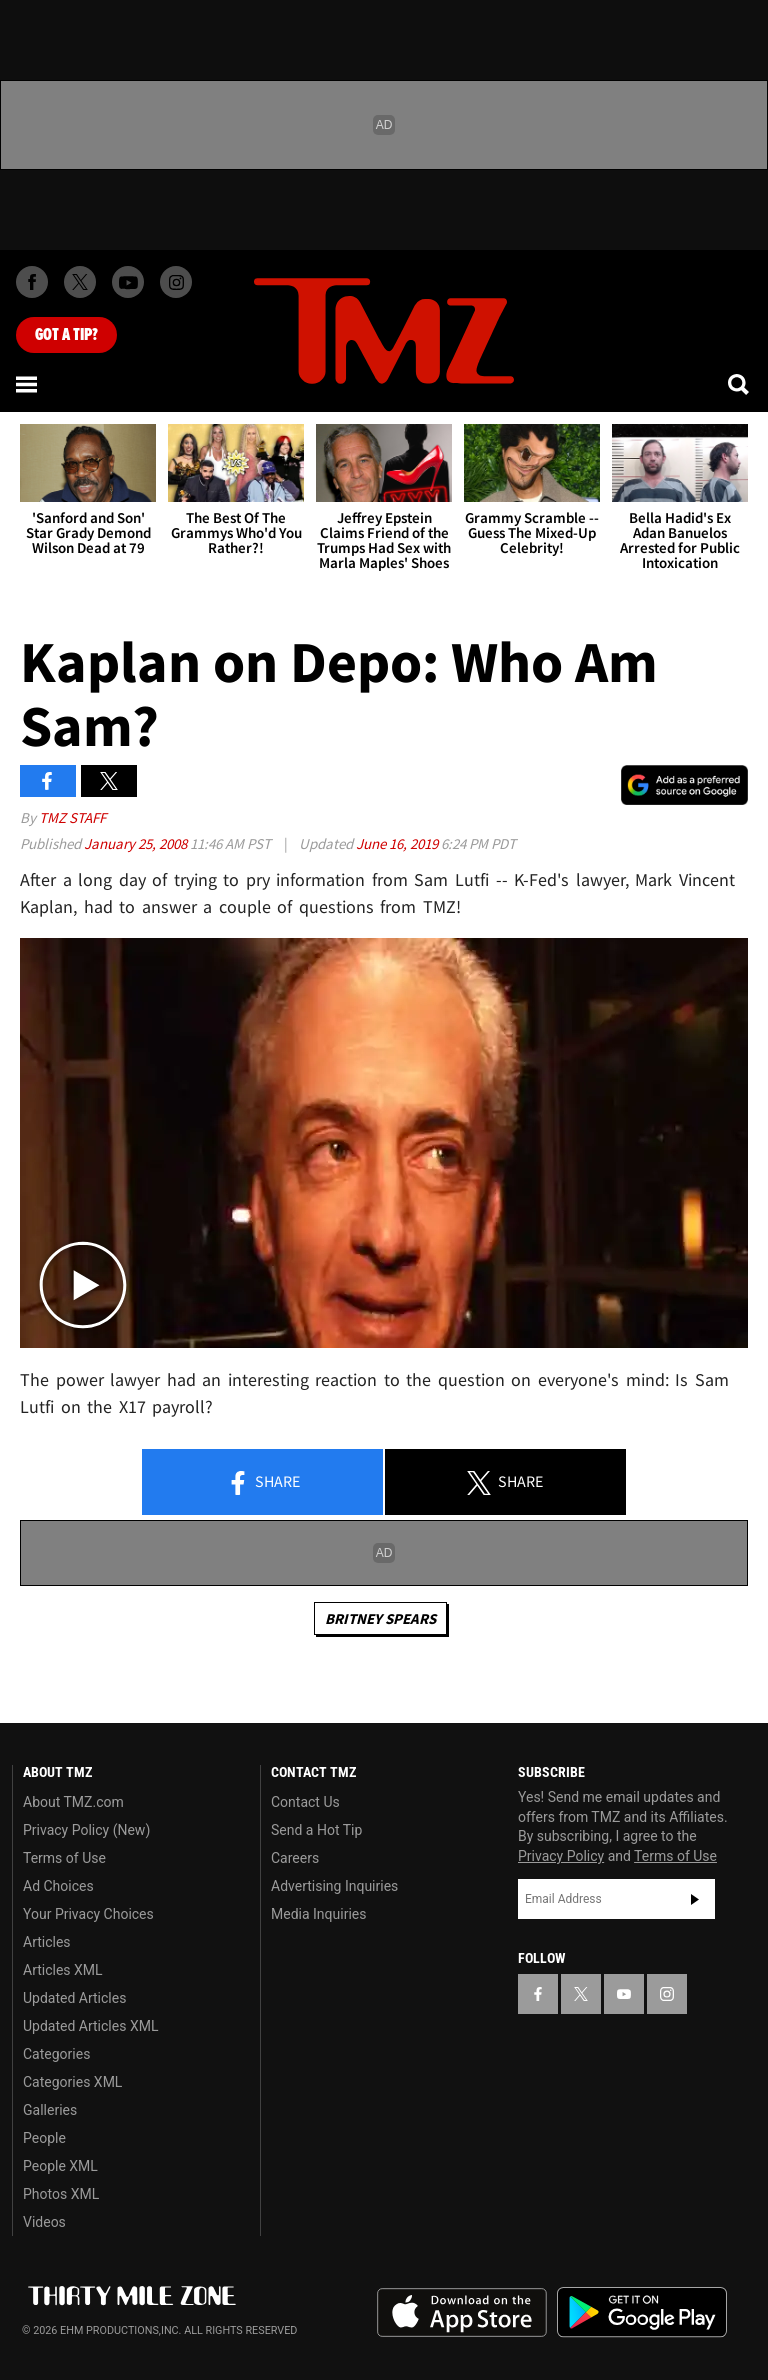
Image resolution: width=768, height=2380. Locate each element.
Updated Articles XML (90, 2026)
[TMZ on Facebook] (32, 282)
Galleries (50, 2110)
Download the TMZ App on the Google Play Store (642, 2312)
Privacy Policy (561, 1856)
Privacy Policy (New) (86, 1830)
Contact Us (305, 1802)
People (44, 2138)
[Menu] (28, 384)
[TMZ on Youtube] (128, 282)
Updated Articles (74, 1998)
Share (263, 1483)
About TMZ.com (73, 1802)
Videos (44, 2222)
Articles (47, 1942)
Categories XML (72, 2082)
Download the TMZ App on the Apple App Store (462, 2313)
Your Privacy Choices (88, 1914)
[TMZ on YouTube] (624, 1994)
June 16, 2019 (398, 843)
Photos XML (61, 2194)
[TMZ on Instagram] (176, 282)
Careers (295, 1858)
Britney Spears (380, 1618)
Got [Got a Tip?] (66, 335)
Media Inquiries (318, 1914)
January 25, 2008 (137, 843)
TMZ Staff (72, 817)
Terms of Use (64, 1858)
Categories (56, 2054)
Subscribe (695, 1899)
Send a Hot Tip (316, 1830)
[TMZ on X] (80, 282)
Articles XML (63, 1970)
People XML (60, 2166)
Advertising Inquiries (334, 1886)
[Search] (740, 384)
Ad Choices (58, 1886)
